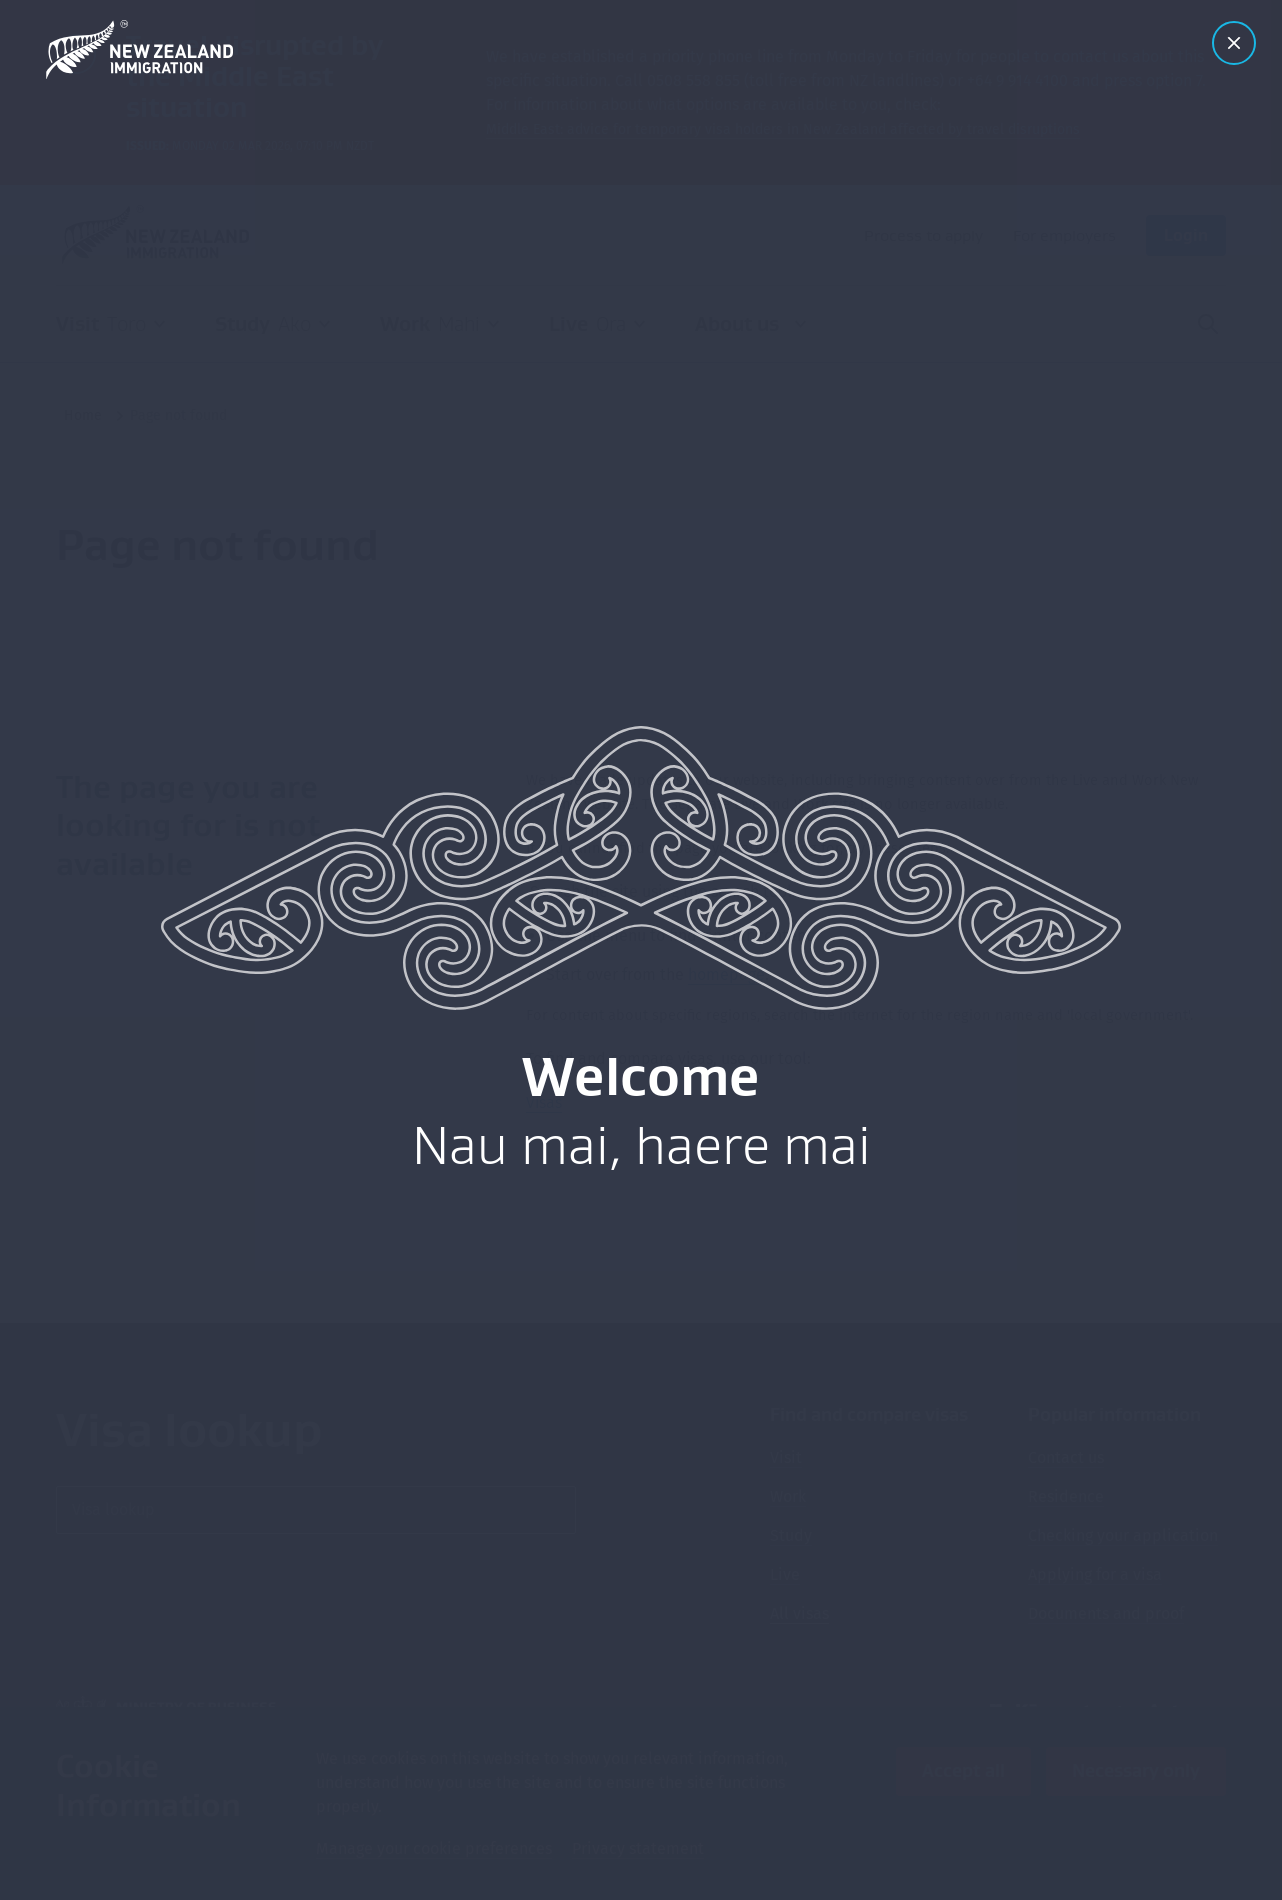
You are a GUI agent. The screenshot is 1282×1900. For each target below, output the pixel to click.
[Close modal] (1234, 43)
